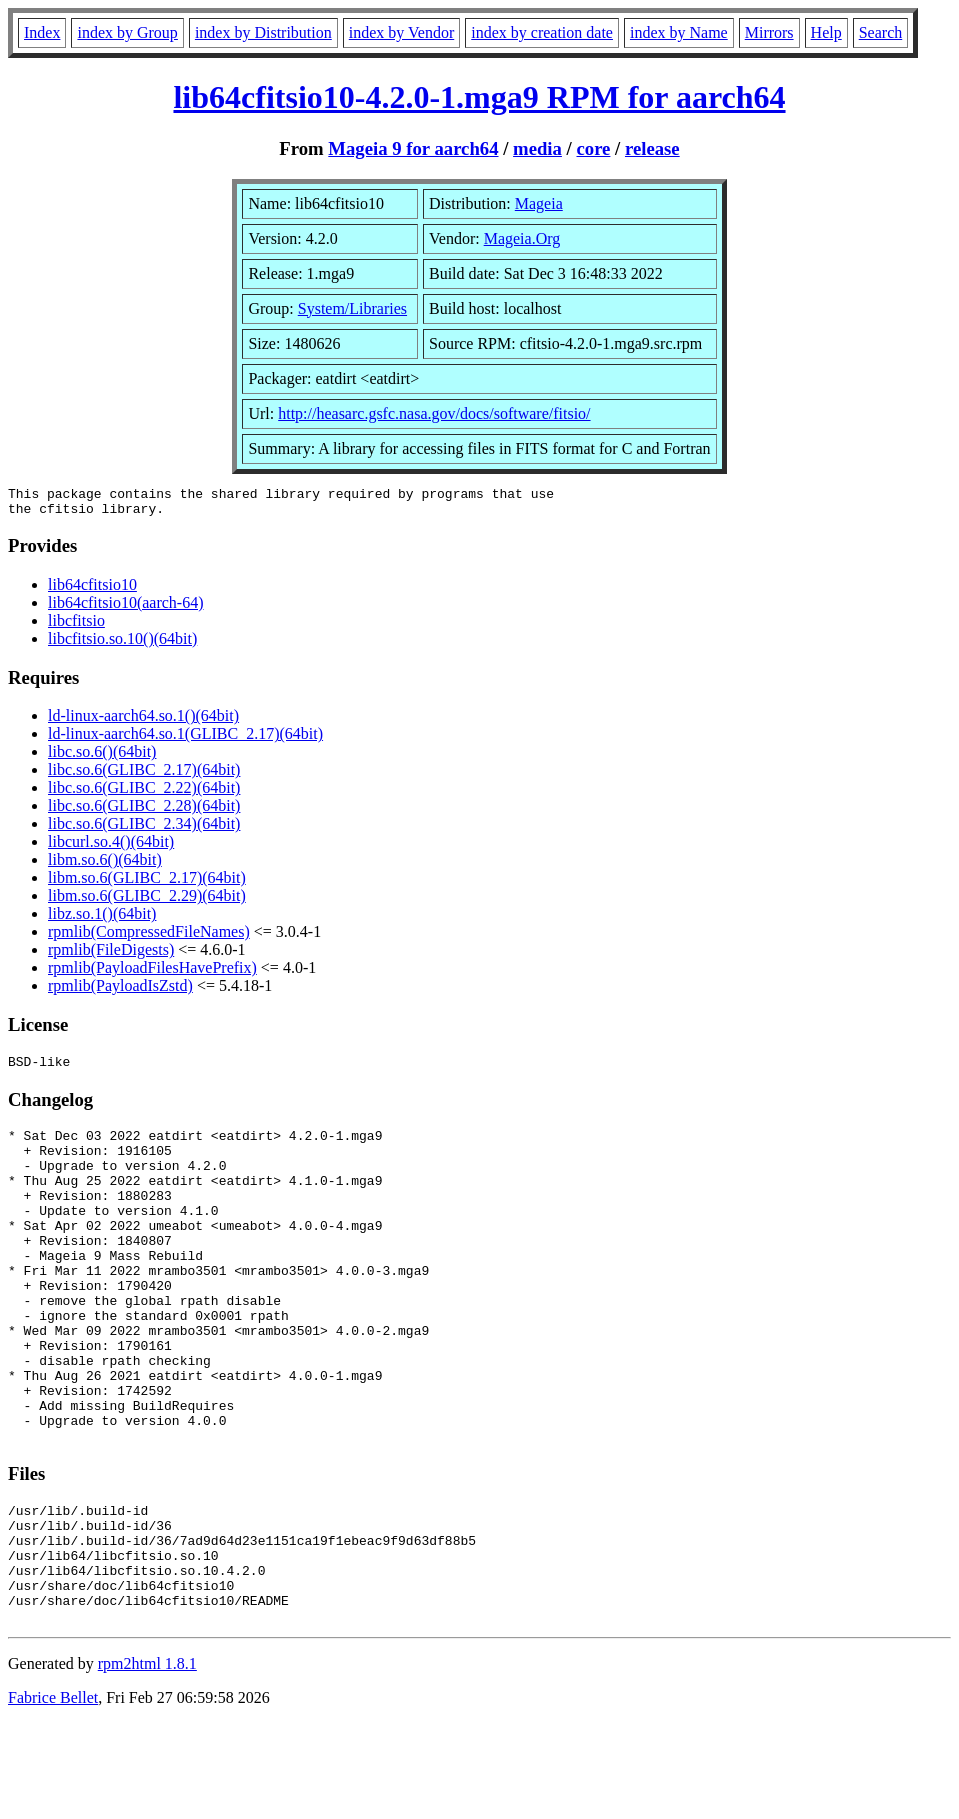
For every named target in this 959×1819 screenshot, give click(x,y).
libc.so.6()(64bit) (102, 757)
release (652, 148)
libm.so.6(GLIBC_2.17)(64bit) (147, 883)
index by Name (679, 32)
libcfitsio (76, 626)
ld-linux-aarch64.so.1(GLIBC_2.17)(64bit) (185, 739)
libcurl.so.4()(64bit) (111, 847)
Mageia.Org (522, 238)
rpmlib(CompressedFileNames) (149, 937)
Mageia (539, 203)
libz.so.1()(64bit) (102, 919)
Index (42, 32)
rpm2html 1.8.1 (147, 1759)
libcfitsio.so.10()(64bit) (122, 644)
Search (881, 32)
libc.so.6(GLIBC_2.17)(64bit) (144, 775)
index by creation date (542, 32)
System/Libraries (352, 308)
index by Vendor (401, 32)
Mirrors (769, 32)
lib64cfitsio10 (92, 590)
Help (826, 32)
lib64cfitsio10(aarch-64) (126, 608)
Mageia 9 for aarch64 (413, 148)
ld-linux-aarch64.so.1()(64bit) (143, 721)
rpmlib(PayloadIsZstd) (120, 991)
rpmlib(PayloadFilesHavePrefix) (152, 973)
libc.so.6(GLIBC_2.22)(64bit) (144, 793)
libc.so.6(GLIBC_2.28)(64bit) (144, 811)
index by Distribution (263, 32)
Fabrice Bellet (53, 1793)
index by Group (127, 32)
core (593, 148)
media (537, 148)
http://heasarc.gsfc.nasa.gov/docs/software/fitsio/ (434, 413)
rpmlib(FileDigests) (111, 955)
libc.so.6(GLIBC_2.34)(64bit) (144, 829)
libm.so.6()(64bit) (105, 865)
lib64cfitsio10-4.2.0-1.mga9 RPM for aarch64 (479, 97)
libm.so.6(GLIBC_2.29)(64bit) (147, 901)
